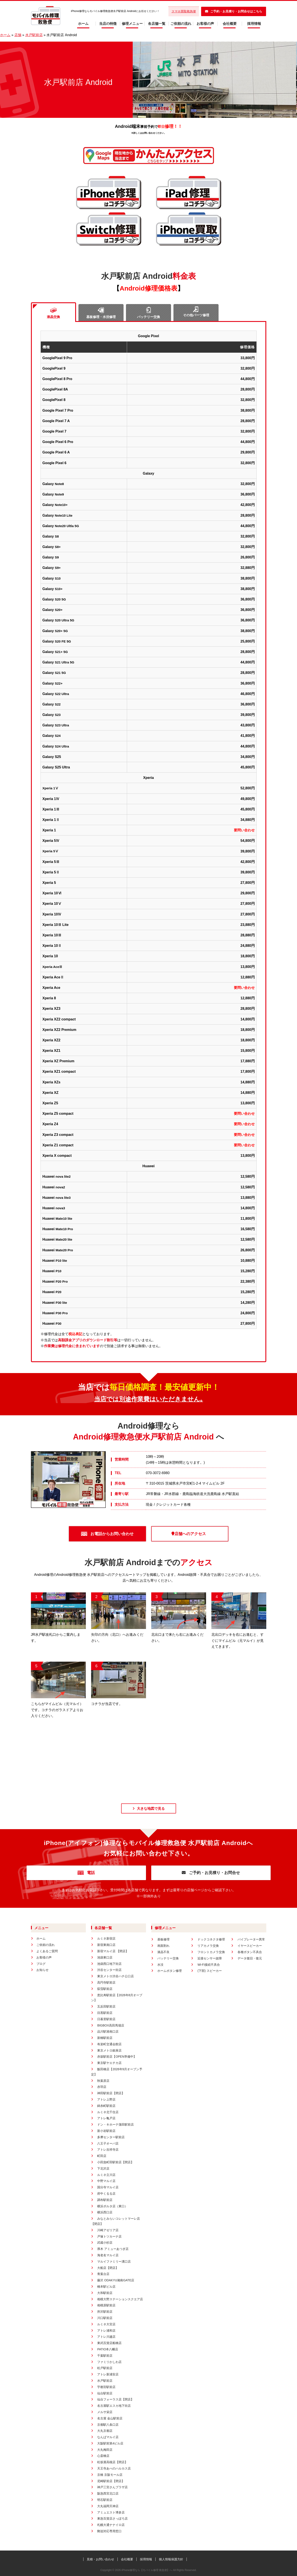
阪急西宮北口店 (108, 2493)
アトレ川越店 (106, 2336)
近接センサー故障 (209, 1958)
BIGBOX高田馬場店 (110, 2025)
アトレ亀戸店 (106, 2118)
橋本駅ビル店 (106, 2286)
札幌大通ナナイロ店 (111, 2525)
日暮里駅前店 (106, 2019)
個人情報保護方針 (171, 2559)
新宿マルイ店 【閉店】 (113, 1951)
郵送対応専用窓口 (109, 2531)
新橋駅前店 (104, 2038)
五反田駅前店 (106, 2006)
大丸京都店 (104, 2430)
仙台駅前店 (104, 2393)
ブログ (41, 1963)
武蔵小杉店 (104, 2242)
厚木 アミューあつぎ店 (113, 2249)
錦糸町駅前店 (106, 2105)
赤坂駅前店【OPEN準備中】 (116, 2056)
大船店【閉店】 (108, 2268)
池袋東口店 (104, 1957)
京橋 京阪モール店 (109, 2474)
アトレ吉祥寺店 (108, 2149)
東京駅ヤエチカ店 (109, 2063)
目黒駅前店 (104, 2012)
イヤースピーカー (250, 1945)
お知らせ (42, 1970)
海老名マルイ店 (108, 2255)
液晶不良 (163, 1952)
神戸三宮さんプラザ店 (112, 2487)
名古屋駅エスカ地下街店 (114, 2405)
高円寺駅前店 (106, 1982)
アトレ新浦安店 (108, 2374)
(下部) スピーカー (209, 1970)
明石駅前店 (104, 2500)
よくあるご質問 (47, 1951)
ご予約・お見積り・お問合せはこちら (233, 11)
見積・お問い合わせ (100, 2559)
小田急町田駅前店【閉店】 (115, 2162)
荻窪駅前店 (104, 1989)
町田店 (101, 2156)
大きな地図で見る (148, 1808)
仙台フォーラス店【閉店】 (115, 2399)
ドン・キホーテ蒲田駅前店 (115, 2124)
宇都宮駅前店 (106, 2387)
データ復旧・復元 (250, 1958)
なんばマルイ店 (108, 2437)
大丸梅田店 (104, 2449)
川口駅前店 (104, 2318)
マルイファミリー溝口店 (114, 2261)
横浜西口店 (104, 2212)
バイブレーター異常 (251, 1939)
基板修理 (163, 1939)
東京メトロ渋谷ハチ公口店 (115, 1976)
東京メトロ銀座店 (109, 2050)
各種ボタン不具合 (250, 1952)
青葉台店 (103, 2274)
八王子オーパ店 (108, 2143)
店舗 (17, 35)
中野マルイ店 (106, 2181)
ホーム (83, 23)
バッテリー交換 (168, 1958)
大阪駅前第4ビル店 (110, 2443)
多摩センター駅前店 (111, 2137)
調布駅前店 (104, 2200)
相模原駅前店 (106, 2305)
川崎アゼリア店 (108, 2230)
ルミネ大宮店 (106, 2324)
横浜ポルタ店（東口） (112, 2206)
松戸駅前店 (104, 2368)
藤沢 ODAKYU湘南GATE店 (115, 2280)
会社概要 (230, 23)
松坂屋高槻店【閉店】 (112, 2462)
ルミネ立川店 (106, 2175)
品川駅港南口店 (108, 2031)
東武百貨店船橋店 (109, 2343)
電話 (86, 1873)
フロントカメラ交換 (211, 1952)
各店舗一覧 (156, 23)
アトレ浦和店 (106, 2330)
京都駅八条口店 (108, 2424)
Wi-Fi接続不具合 (208, 1964)
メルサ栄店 (104, 2412)
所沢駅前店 (104, 2311)
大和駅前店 (104, 2293)
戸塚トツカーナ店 (109, 2236)
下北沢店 (103, 2168)
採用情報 (254, 23)
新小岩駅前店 (106, 2131)
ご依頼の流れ (180, 23)
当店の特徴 (108, 23)
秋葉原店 (103, 2080)
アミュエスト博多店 (111, 2512)
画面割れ (163, 1945)
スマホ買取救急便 (183, 11)
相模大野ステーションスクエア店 (120, 2299)
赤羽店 (101, 2087)
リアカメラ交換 (208, 1945)
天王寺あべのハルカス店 (114, 2468)
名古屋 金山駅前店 (109, 2418)
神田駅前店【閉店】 (111, 2093)
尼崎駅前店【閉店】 (111, 2481)
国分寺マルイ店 (108, 2187)
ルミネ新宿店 (106, 1938)
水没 (160, 1964)
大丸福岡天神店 (108, 2506)
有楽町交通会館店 (109, 2044)
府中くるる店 (106, 2193)
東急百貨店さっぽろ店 (112, 2518)
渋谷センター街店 (109, 1970)
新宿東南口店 (106, 1945)
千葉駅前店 (104, 2355)
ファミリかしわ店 (109, 2362)
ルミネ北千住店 (108, 2112)
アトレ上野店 (106, 2099)
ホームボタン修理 (169, 1970)
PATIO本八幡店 (107, 2349)
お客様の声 (205, 23)
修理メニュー (132, 23)
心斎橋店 (103, 2456)
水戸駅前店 (34, 35)
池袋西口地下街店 (109, 1963)
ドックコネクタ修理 (211, 1939)
